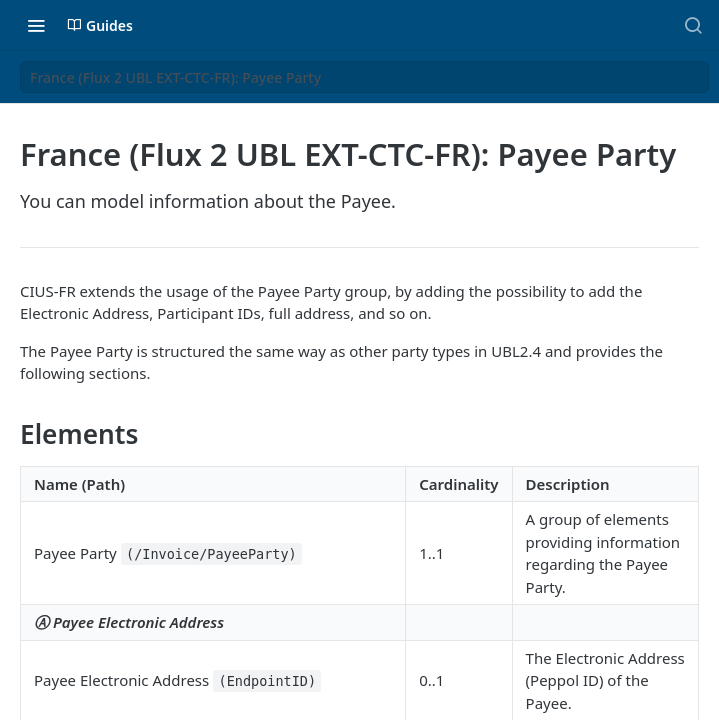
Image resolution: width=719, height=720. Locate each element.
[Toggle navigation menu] (36, 25)
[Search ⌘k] (693, 25)
